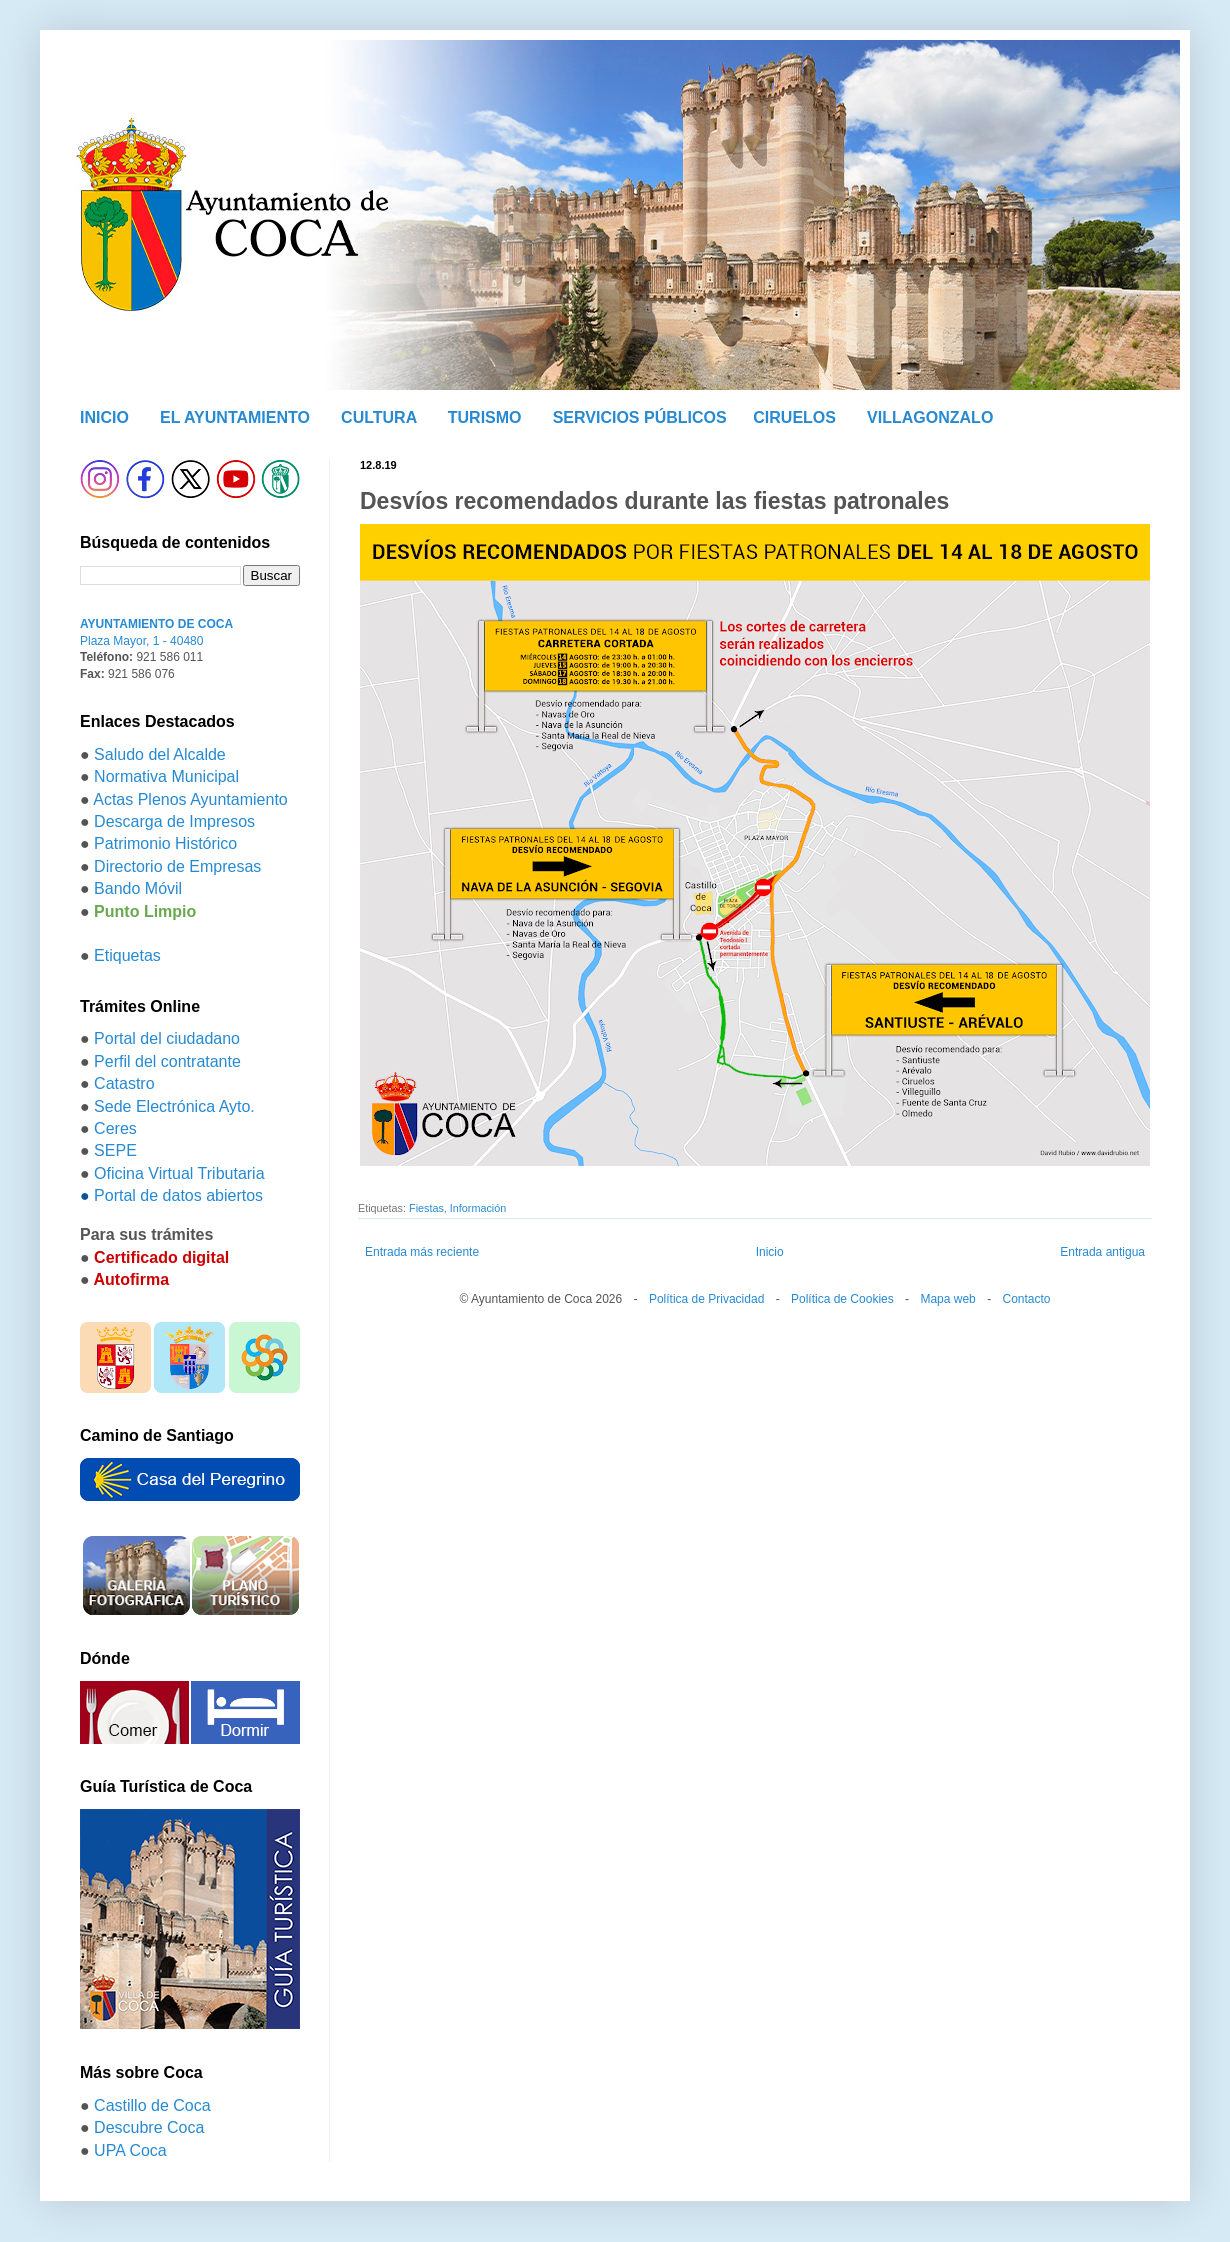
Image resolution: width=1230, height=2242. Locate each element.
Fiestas (426, 1208)
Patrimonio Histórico (165, 843)
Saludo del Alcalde (160, 754)
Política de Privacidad (706, 1299)
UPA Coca (130, 2150)
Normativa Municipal (166, 776)
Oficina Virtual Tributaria (179, 1173)
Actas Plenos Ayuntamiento (190, 799)
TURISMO (485, 417)
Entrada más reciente (422, 1252)
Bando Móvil (138, 888)
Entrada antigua (1102, 1252)
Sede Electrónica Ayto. (174, 1106)
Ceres (115, 1128)
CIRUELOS (794, 417)
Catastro (124, 1083)
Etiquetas (127, 955)
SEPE (115, 1150)
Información (478, 1208)
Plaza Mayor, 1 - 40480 (141, 641)
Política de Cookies (842, 1299)
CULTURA (379, 417)
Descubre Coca (149, 2127)
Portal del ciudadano (167, 1038)
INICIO (104, 417)
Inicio (770, 1252)
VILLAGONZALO (930, 417)
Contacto (1026, 1299)
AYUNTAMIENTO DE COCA (156, 624)
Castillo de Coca (152, 2105)
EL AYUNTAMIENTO (235, 417)
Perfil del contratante (167, 1061)
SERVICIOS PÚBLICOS (640, 417)
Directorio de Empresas (177, 866)
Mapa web (947, 1299)
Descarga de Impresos (174, 821)
